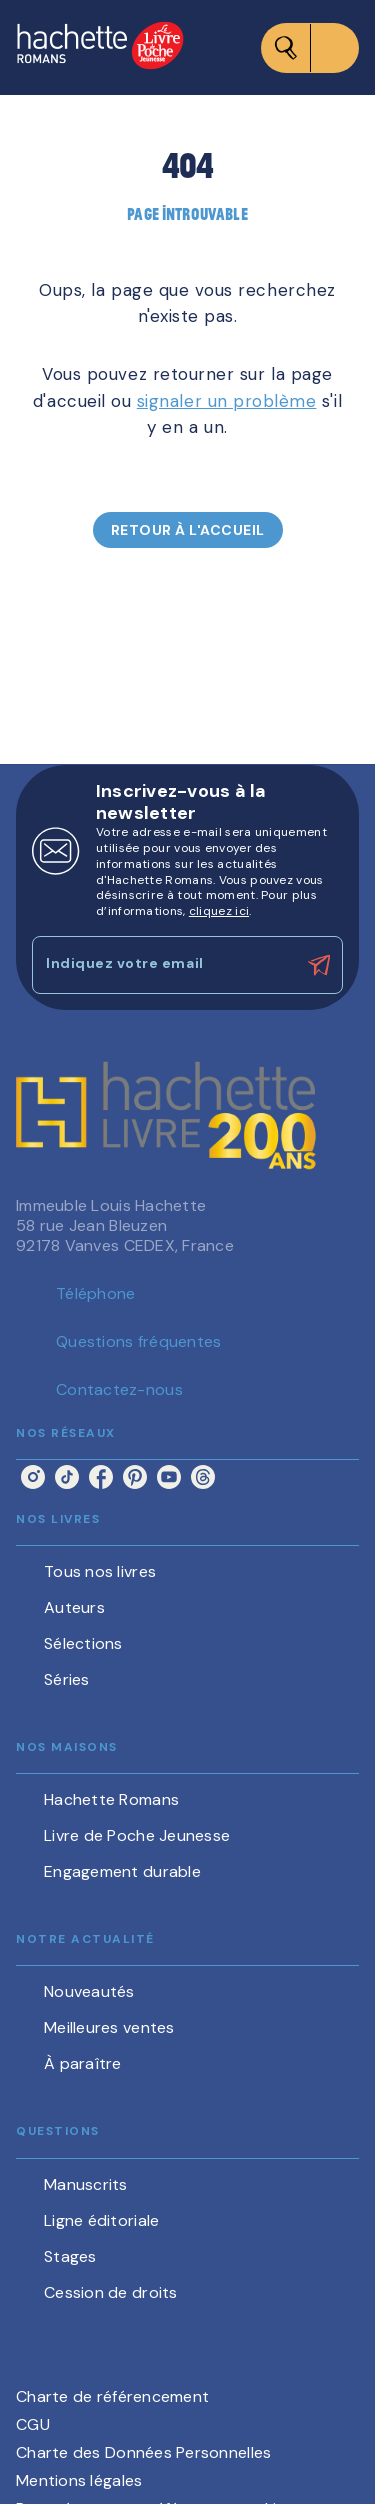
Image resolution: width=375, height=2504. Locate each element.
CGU (33, 2424)
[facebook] (101, 1477)
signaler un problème (227, 401)
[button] (188, 530)
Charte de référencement (112, 2396)
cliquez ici (219, 911)
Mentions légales (79, 2480)
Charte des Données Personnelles (143, 2452)
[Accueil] (100, 47)
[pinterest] (135, 1477)
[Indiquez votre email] (162, 964)
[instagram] (33, 1477)
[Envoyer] (319, 965)
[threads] (203, 1477)
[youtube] (169, 1477)
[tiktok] (67, 1477)
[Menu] (310, 48)
